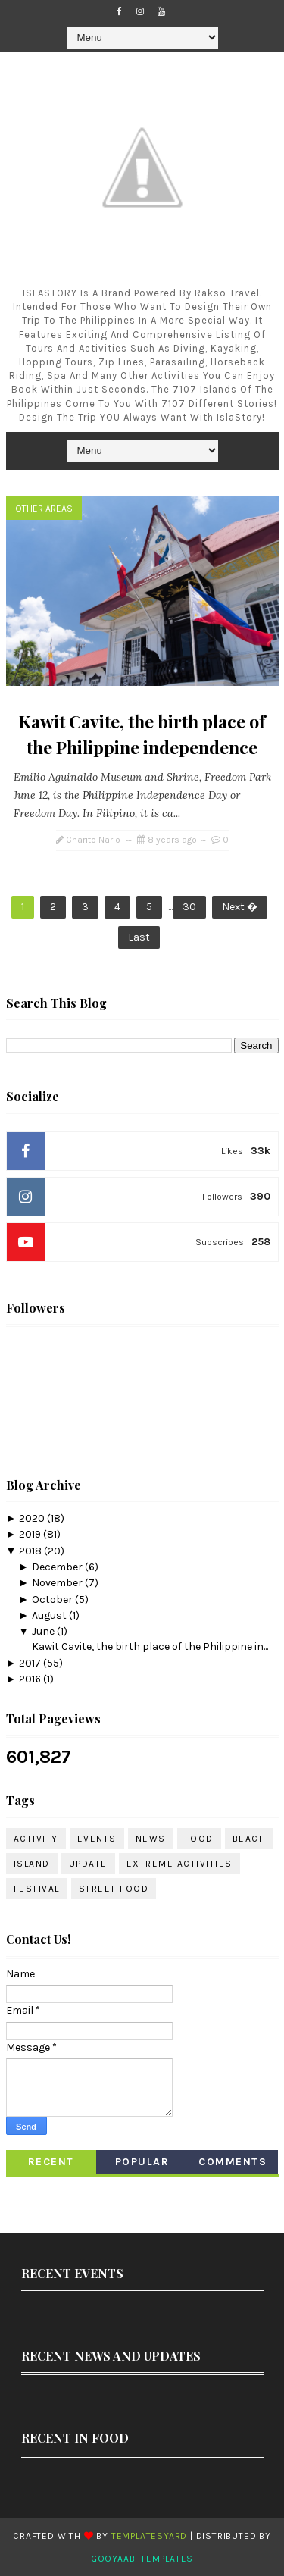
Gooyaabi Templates (142, 2558)
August (50, 1615)
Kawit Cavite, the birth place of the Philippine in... (150, 1646)
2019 (31, 1534)
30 (189, 906)
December (58, 1566)
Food (199, 1838)
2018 (31, 1551)
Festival (37, 1888)
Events (97, 1838)
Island (32, 1863)
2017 (31, 1663)
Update (88, 1863)
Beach (250, 1838)
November (58, 1582)
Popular (142, 2161)
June (44, 1631)
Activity (36, 1838)
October (53, 1599)
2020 (33, 1518)
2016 (31, 1679)
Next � (239, 906)
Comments (232, 2161)
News (151, 1838)
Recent (51, 2161)
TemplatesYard (149, 2536)
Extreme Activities (179, 1863)
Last (139, 937)
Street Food (114, 1888)
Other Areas (44, 508)
